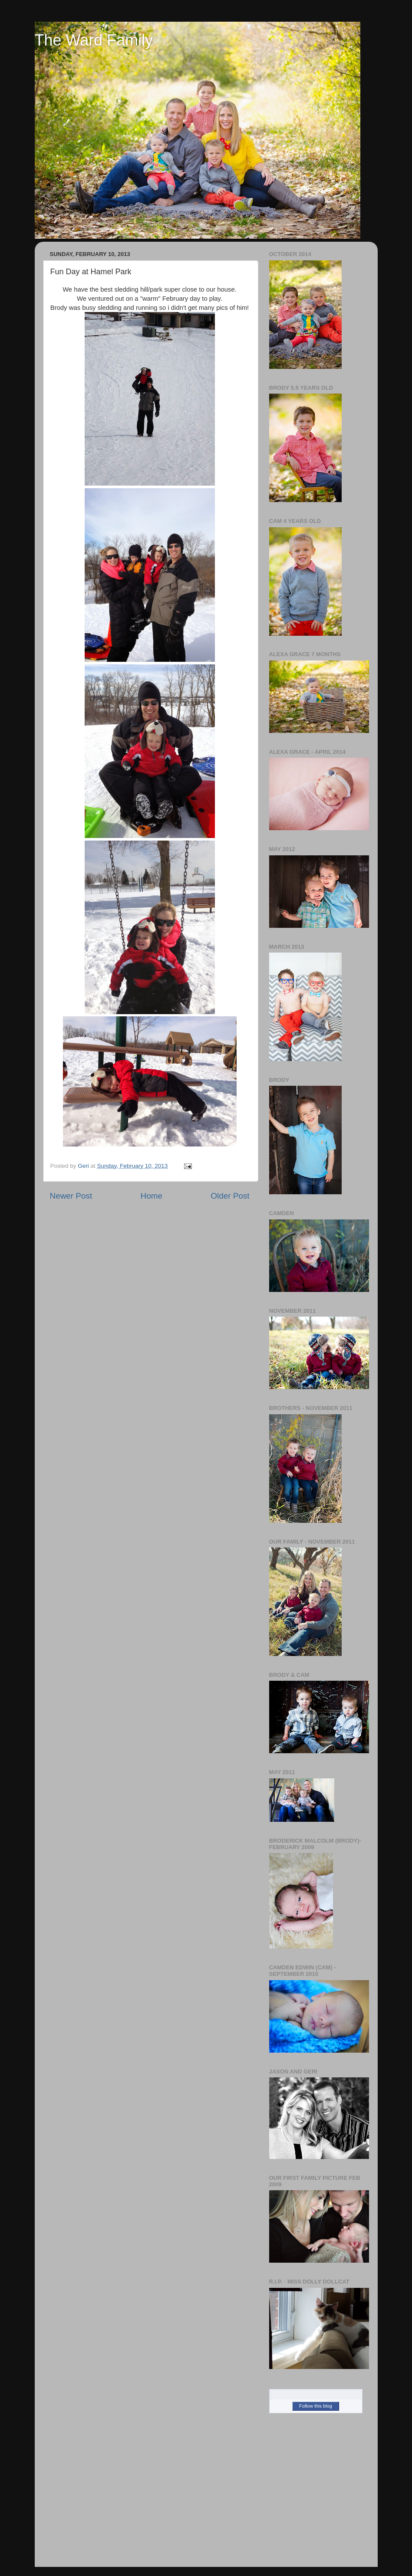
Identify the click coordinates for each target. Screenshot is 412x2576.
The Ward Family (94, 40)
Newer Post (71, 1195)
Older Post (230, 1195)
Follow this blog (315, 2405)
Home (151, 1195)
